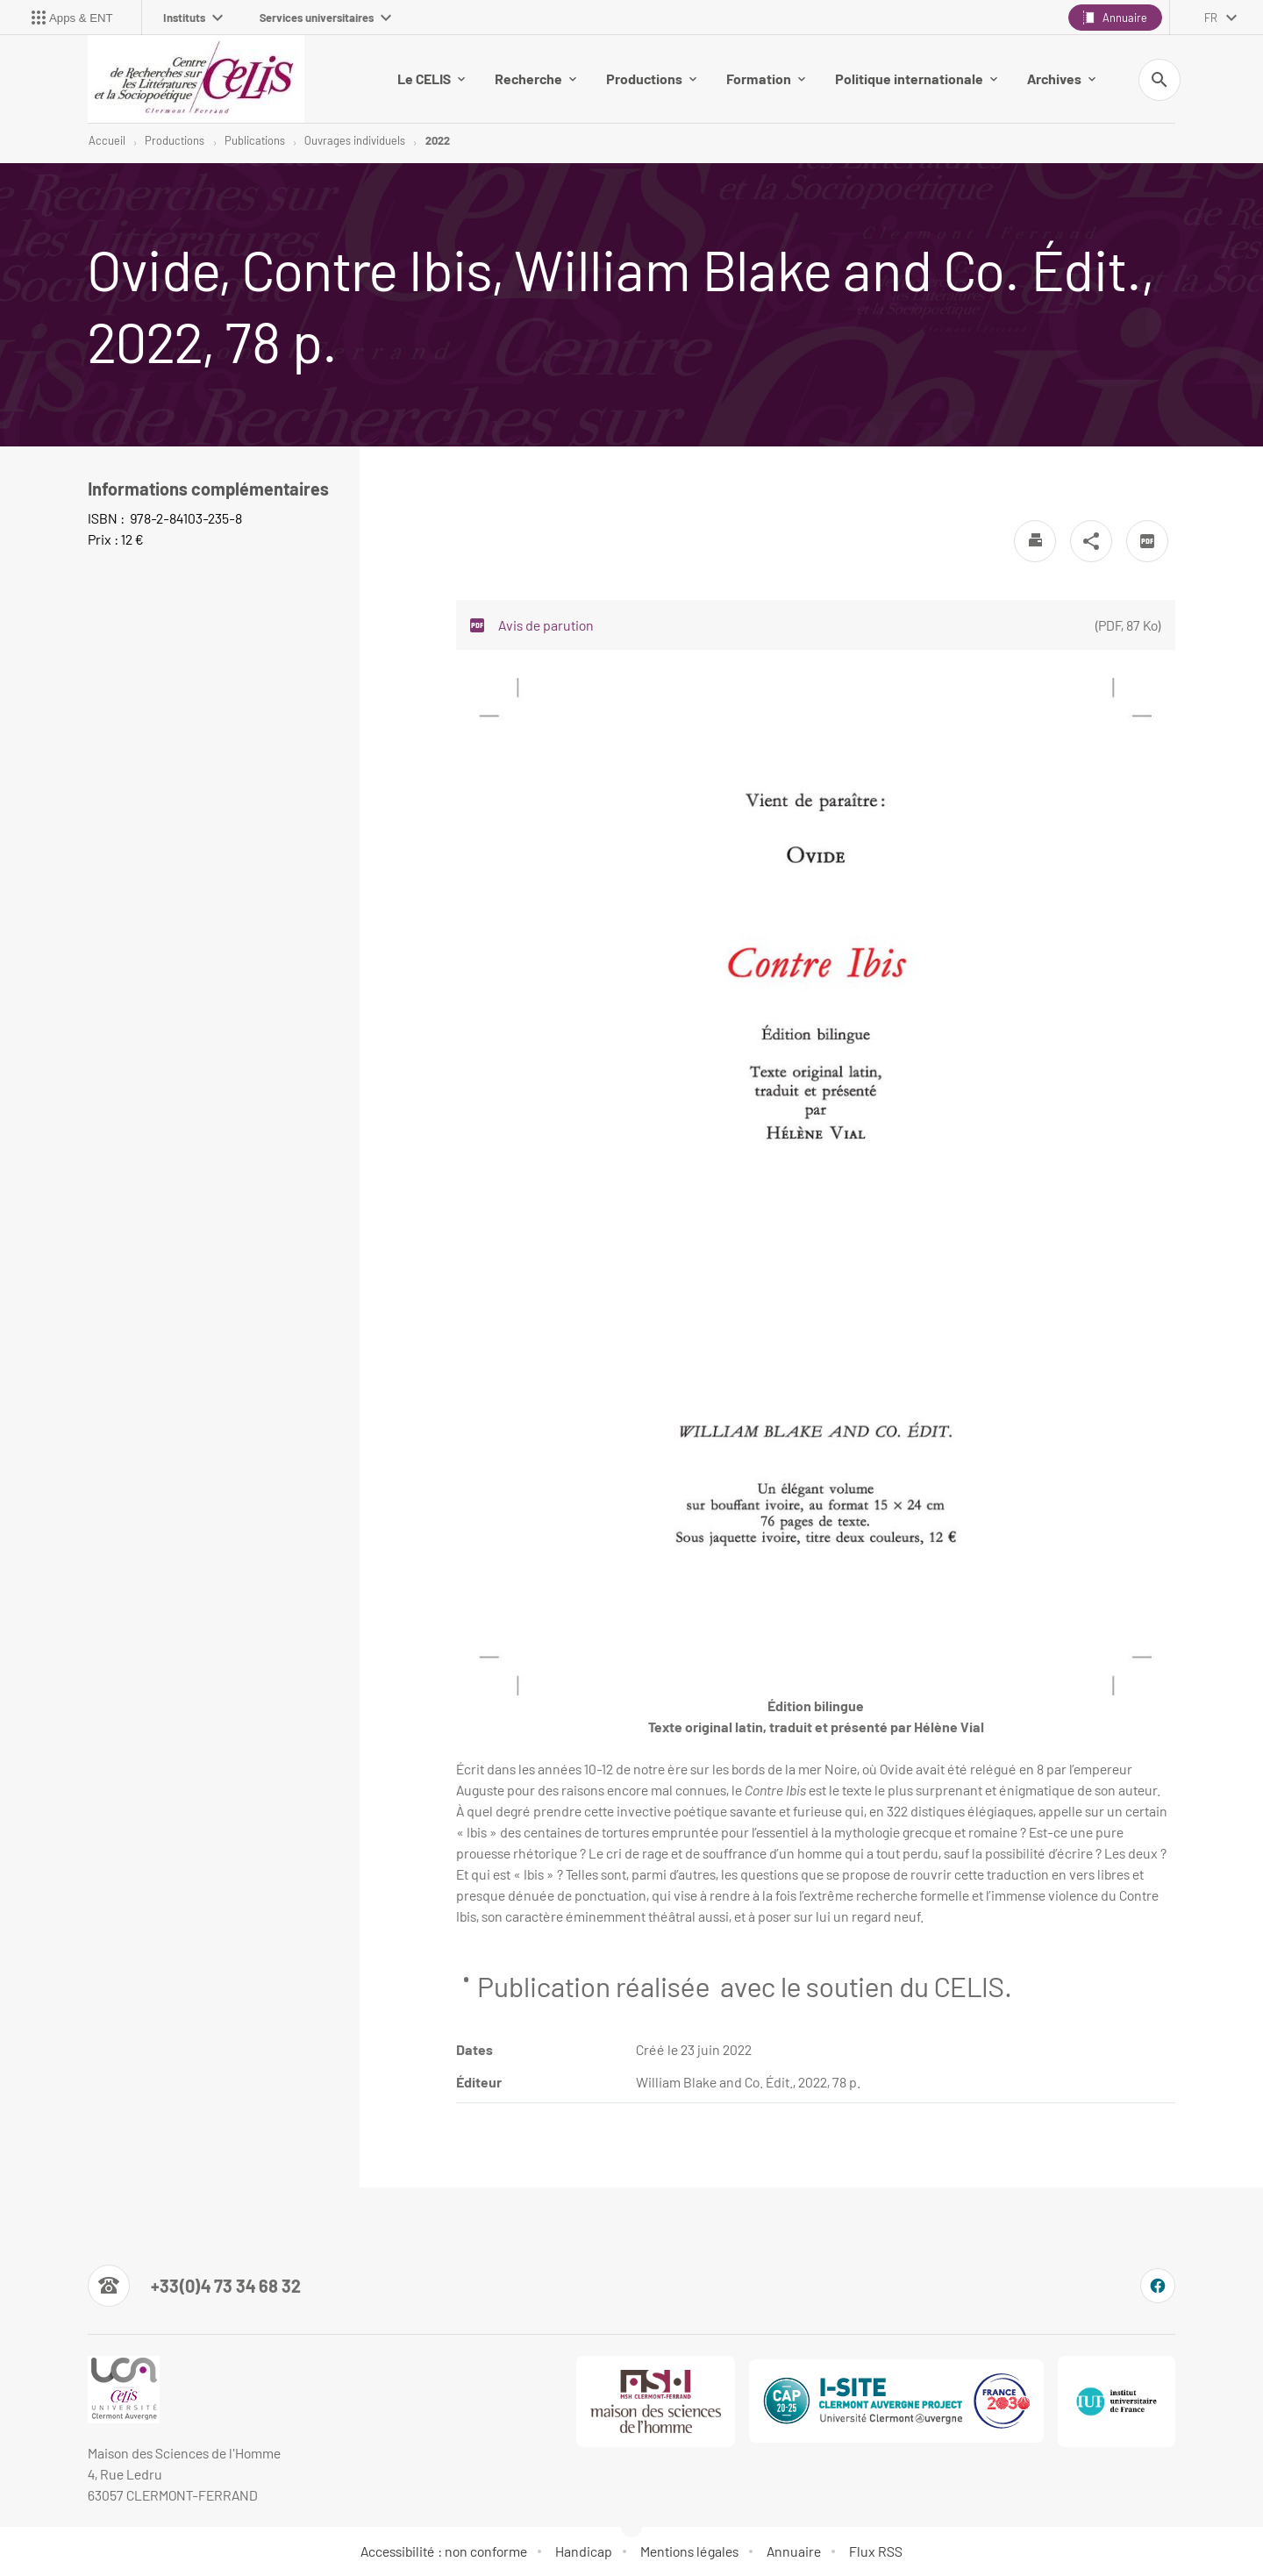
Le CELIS (431, 78)
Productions (651, 78)
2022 (437, 140)
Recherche (535, 78)
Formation (765, 78)
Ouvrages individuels (354, 140)
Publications (255, 140)
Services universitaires (325, 18)
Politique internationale (916, 78)
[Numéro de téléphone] (194, 2286)
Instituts (193, 18)
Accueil (107, 140)
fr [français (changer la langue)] (1210, 18)
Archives (1061, 78)
